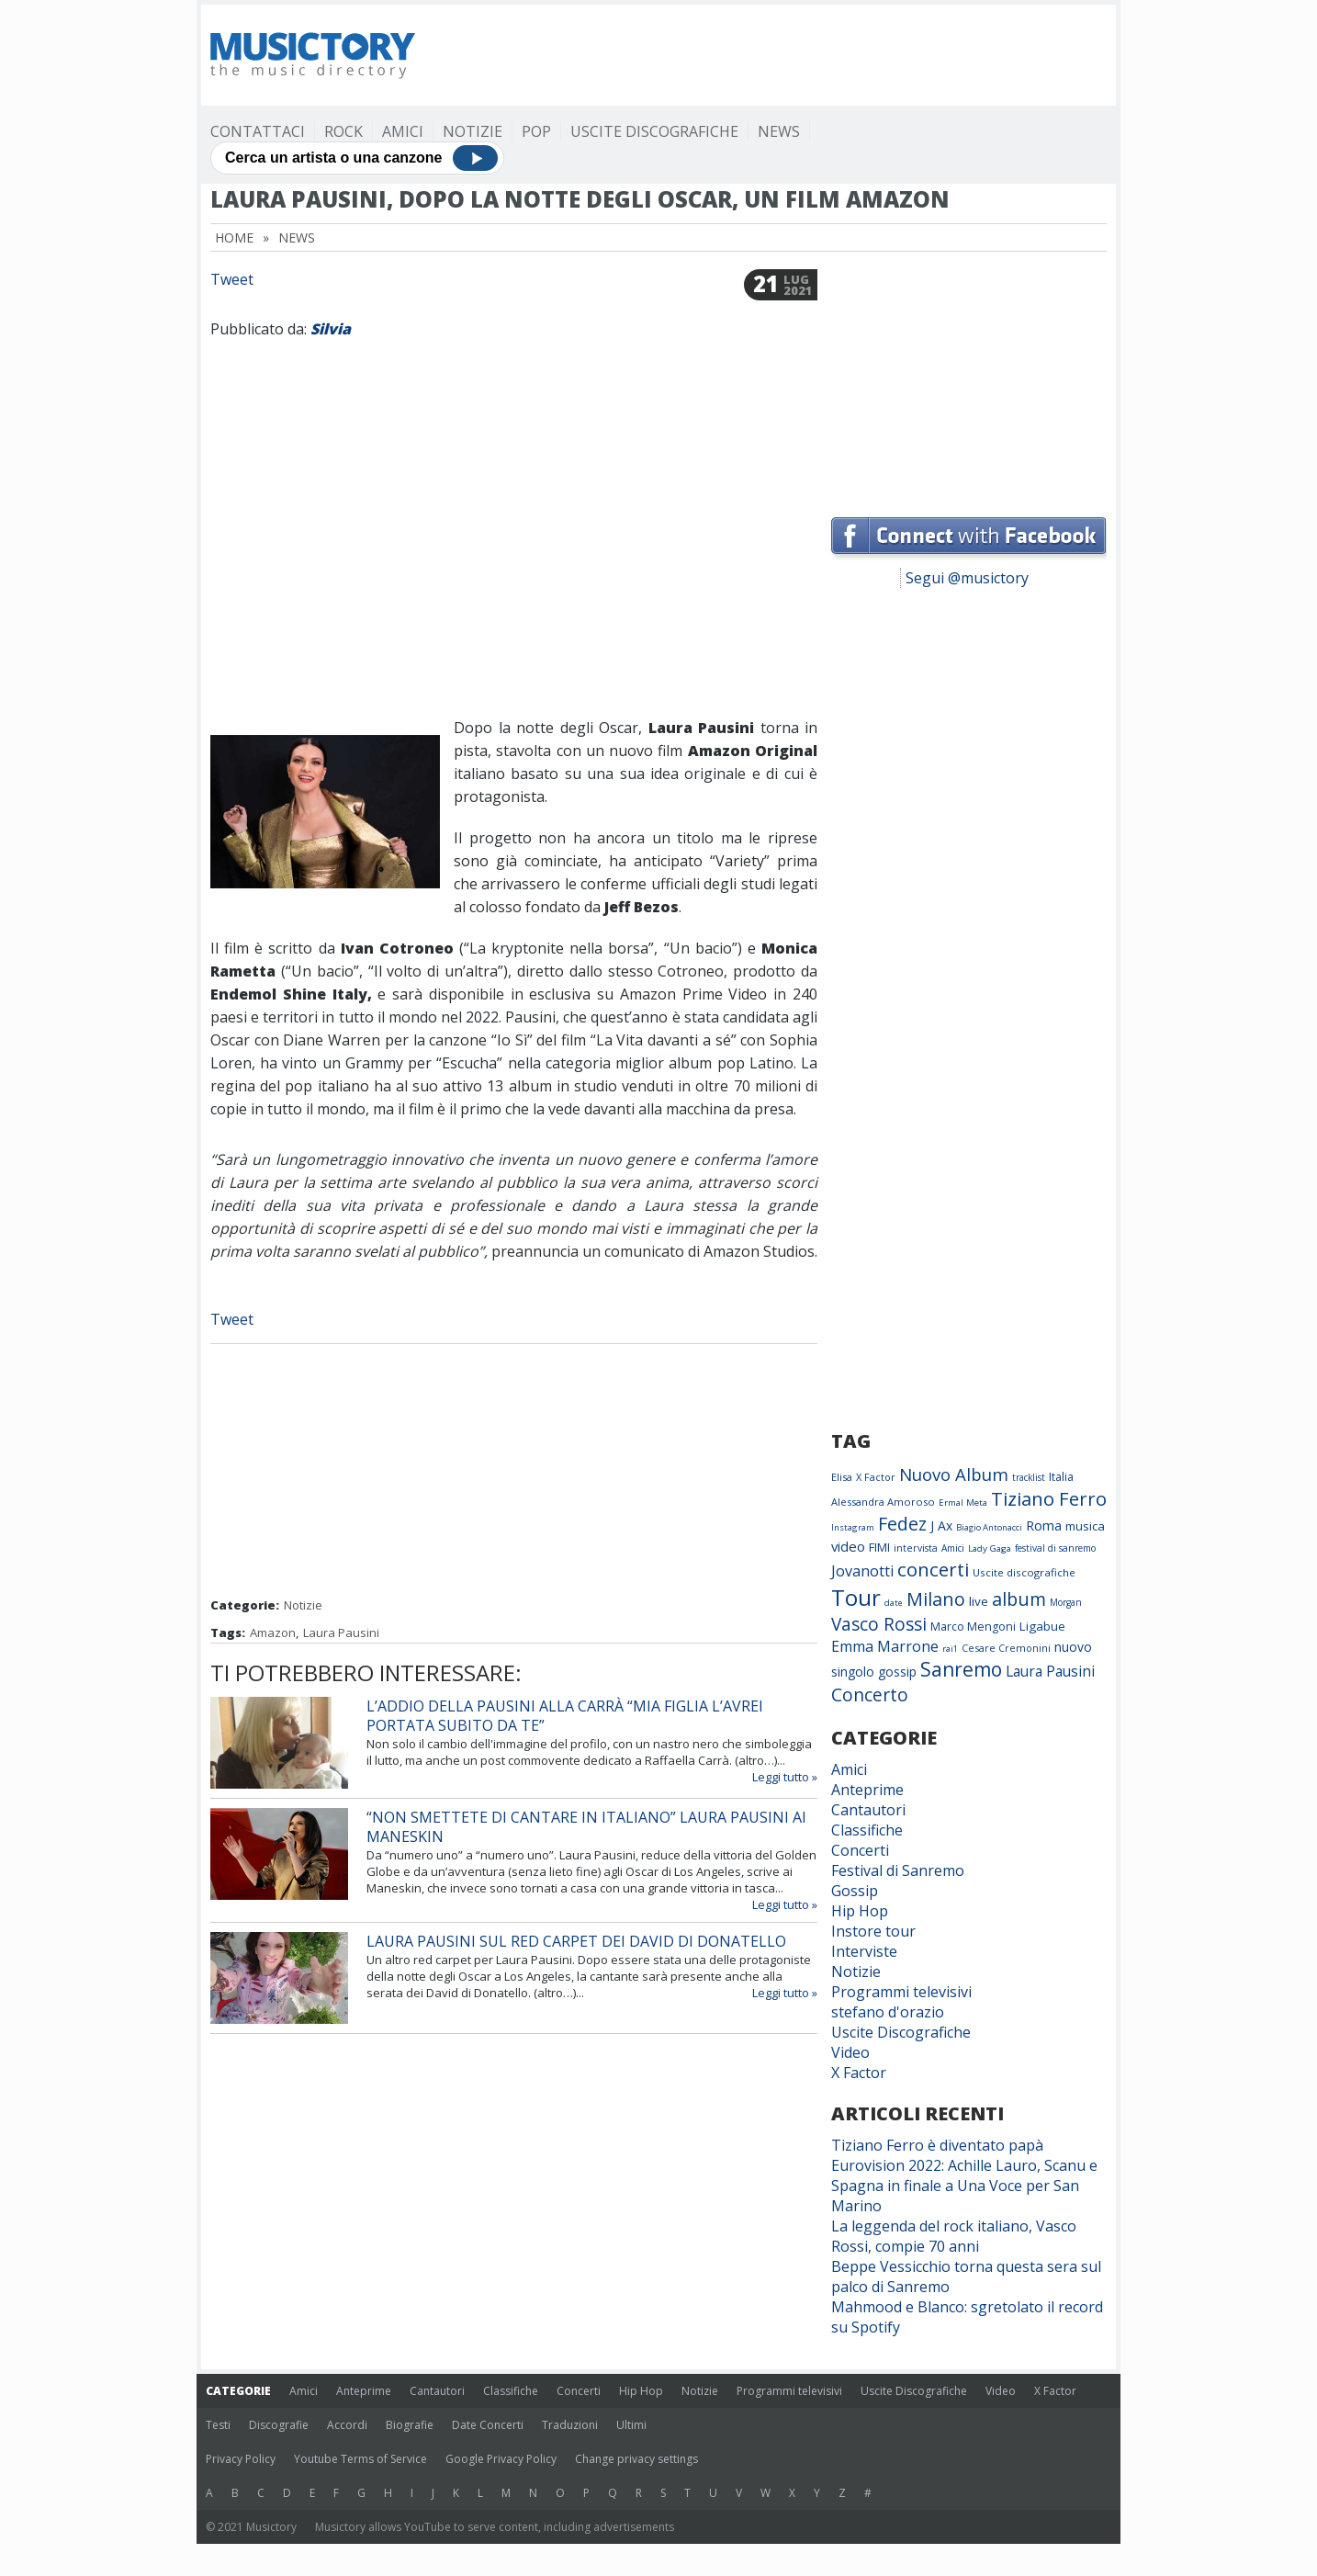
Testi (218, 2425)
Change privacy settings (636, 2459)
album (1019, 1599)
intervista (916, 1548)
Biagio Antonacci (989, 1527)
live (978, 1601)
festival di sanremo (1055, 1548)
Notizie (472, 131)
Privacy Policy (241, 2459)
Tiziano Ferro (1049, 1498)
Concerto (869, 1694)
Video (850, 2052)
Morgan (1066, 1602)
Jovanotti (862, 1571)
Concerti (860, 1850)
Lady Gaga (989, 1548)
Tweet (231, 279)
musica (1085, 1526)
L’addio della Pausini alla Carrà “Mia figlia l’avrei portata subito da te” (564, 1715)
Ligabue (1042, 1626)
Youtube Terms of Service (360, 2459)
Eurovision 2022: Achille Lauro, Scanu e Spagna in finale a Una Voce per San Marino (964, 2185)
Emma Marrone (885, 1646)
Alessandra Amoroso (883, 1501)
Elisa (841, 1477)
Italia (1061, 1477)
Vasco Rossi (879, 1624)
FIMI (879, 1547)
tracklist (1028, 1477)
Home (234, 237)
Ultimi (631, 2425)
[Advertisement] (772, 55)
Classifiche (867, 1830)
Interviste (864, 1951)
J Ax (941, 1525)
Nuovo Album (953, 1474)
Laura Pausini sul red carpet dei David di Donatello (576, 1941)
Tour (856, 1597)
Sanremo (961, 1669)
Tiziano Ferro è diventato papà (937, 2145)
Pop (536, 131)
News (779, 131)
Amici (402, 131)
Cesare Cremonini (1006, 1648)
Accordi (347, 2425)
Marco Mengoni (973, 1626)
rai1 (950, 1649)
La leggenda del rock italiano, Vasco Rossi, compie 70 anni (953, 2236)
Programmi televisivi (901, 1992)
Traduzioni (570, 2425)
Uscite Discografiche (654, 131)
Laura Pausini (341, 1632)
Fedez (902, 1523)
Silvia (330, 329)
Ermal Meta (963, 1502)
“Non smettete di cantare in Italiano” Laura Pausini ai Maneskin (586, 1827)
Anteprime (867, 1789)
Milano (935, 1599)
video (848, 1546)
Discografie (279, 2425)
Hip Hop (859, 1911)
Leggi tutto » (784, 1776)
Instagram (852, 1527)
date (893, 1603)
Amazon (273, 1632)
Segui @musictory (967, 578)
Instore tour (873, 1931)
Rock (343, 131)
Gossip (854, 1891)
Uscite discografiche (1024, 1572)
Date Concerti (487, 2425)
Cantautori (868, 1810)
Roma (1044, 1525)
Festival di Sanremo (897, 1870)
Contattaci (257, 131)
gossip (897, 1671)
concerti (933, 1569)
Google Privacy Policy (501, 2459)
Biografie (409, 2425)
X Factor (875, 1477)
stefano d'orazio (887, 2012)
